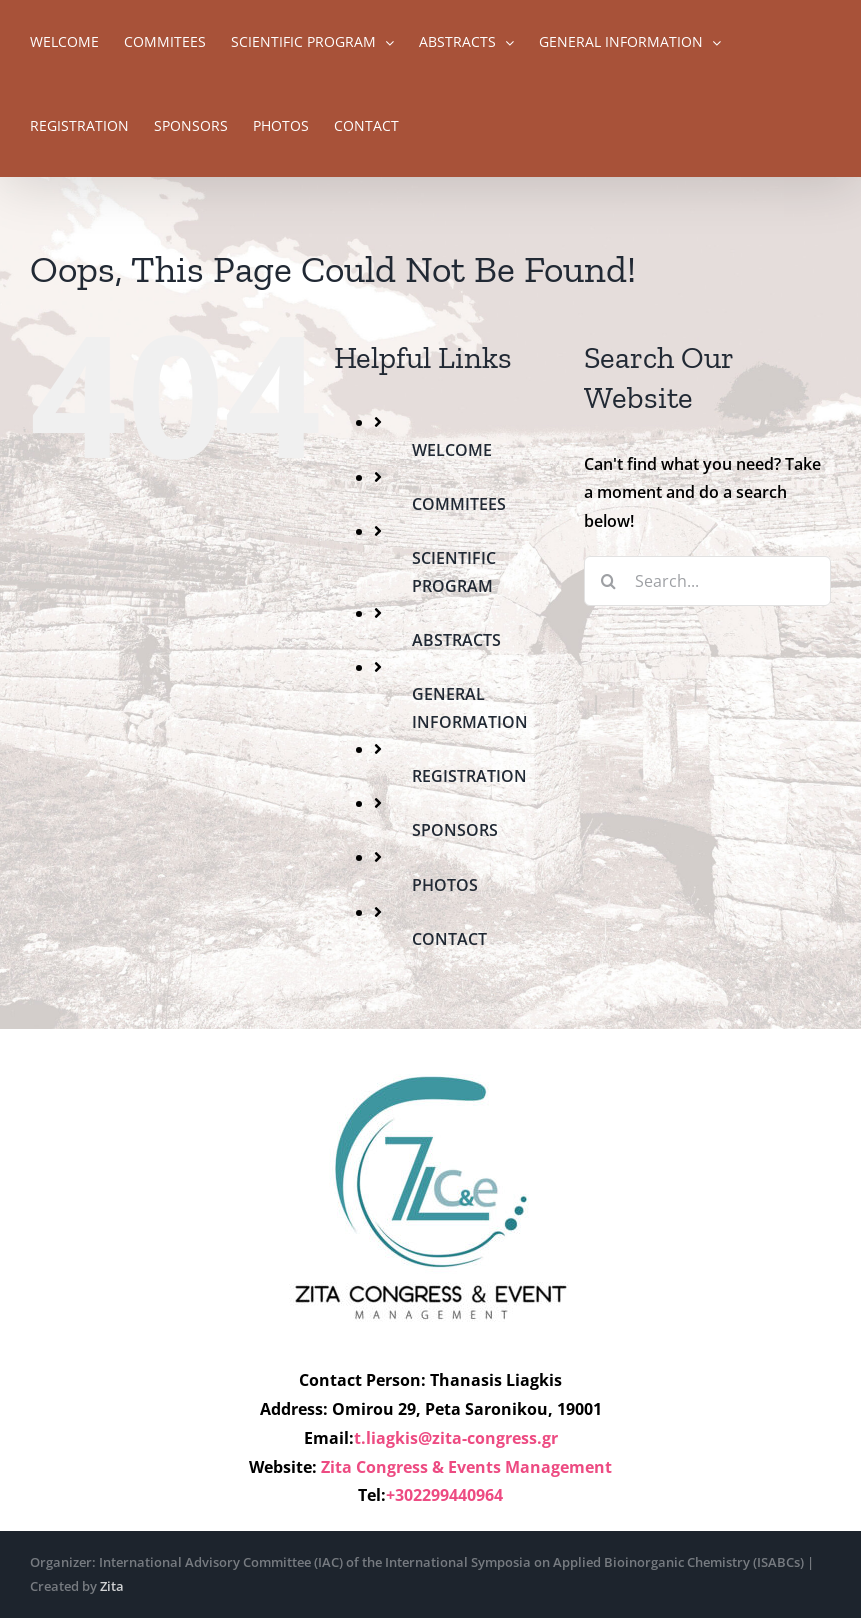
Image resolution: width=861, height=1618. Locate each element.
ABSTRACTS (456, 640)
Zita (112, 1586)
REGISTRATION (469, 776)
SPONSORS (455, 830)
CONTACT (449, 939)
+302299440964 (444, 1495)
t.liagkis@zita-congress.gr (456, 1438)
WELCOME (452, 450)
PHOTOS (445, 885)
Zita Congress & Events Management (466, 1467)
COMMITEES (459, 504)
